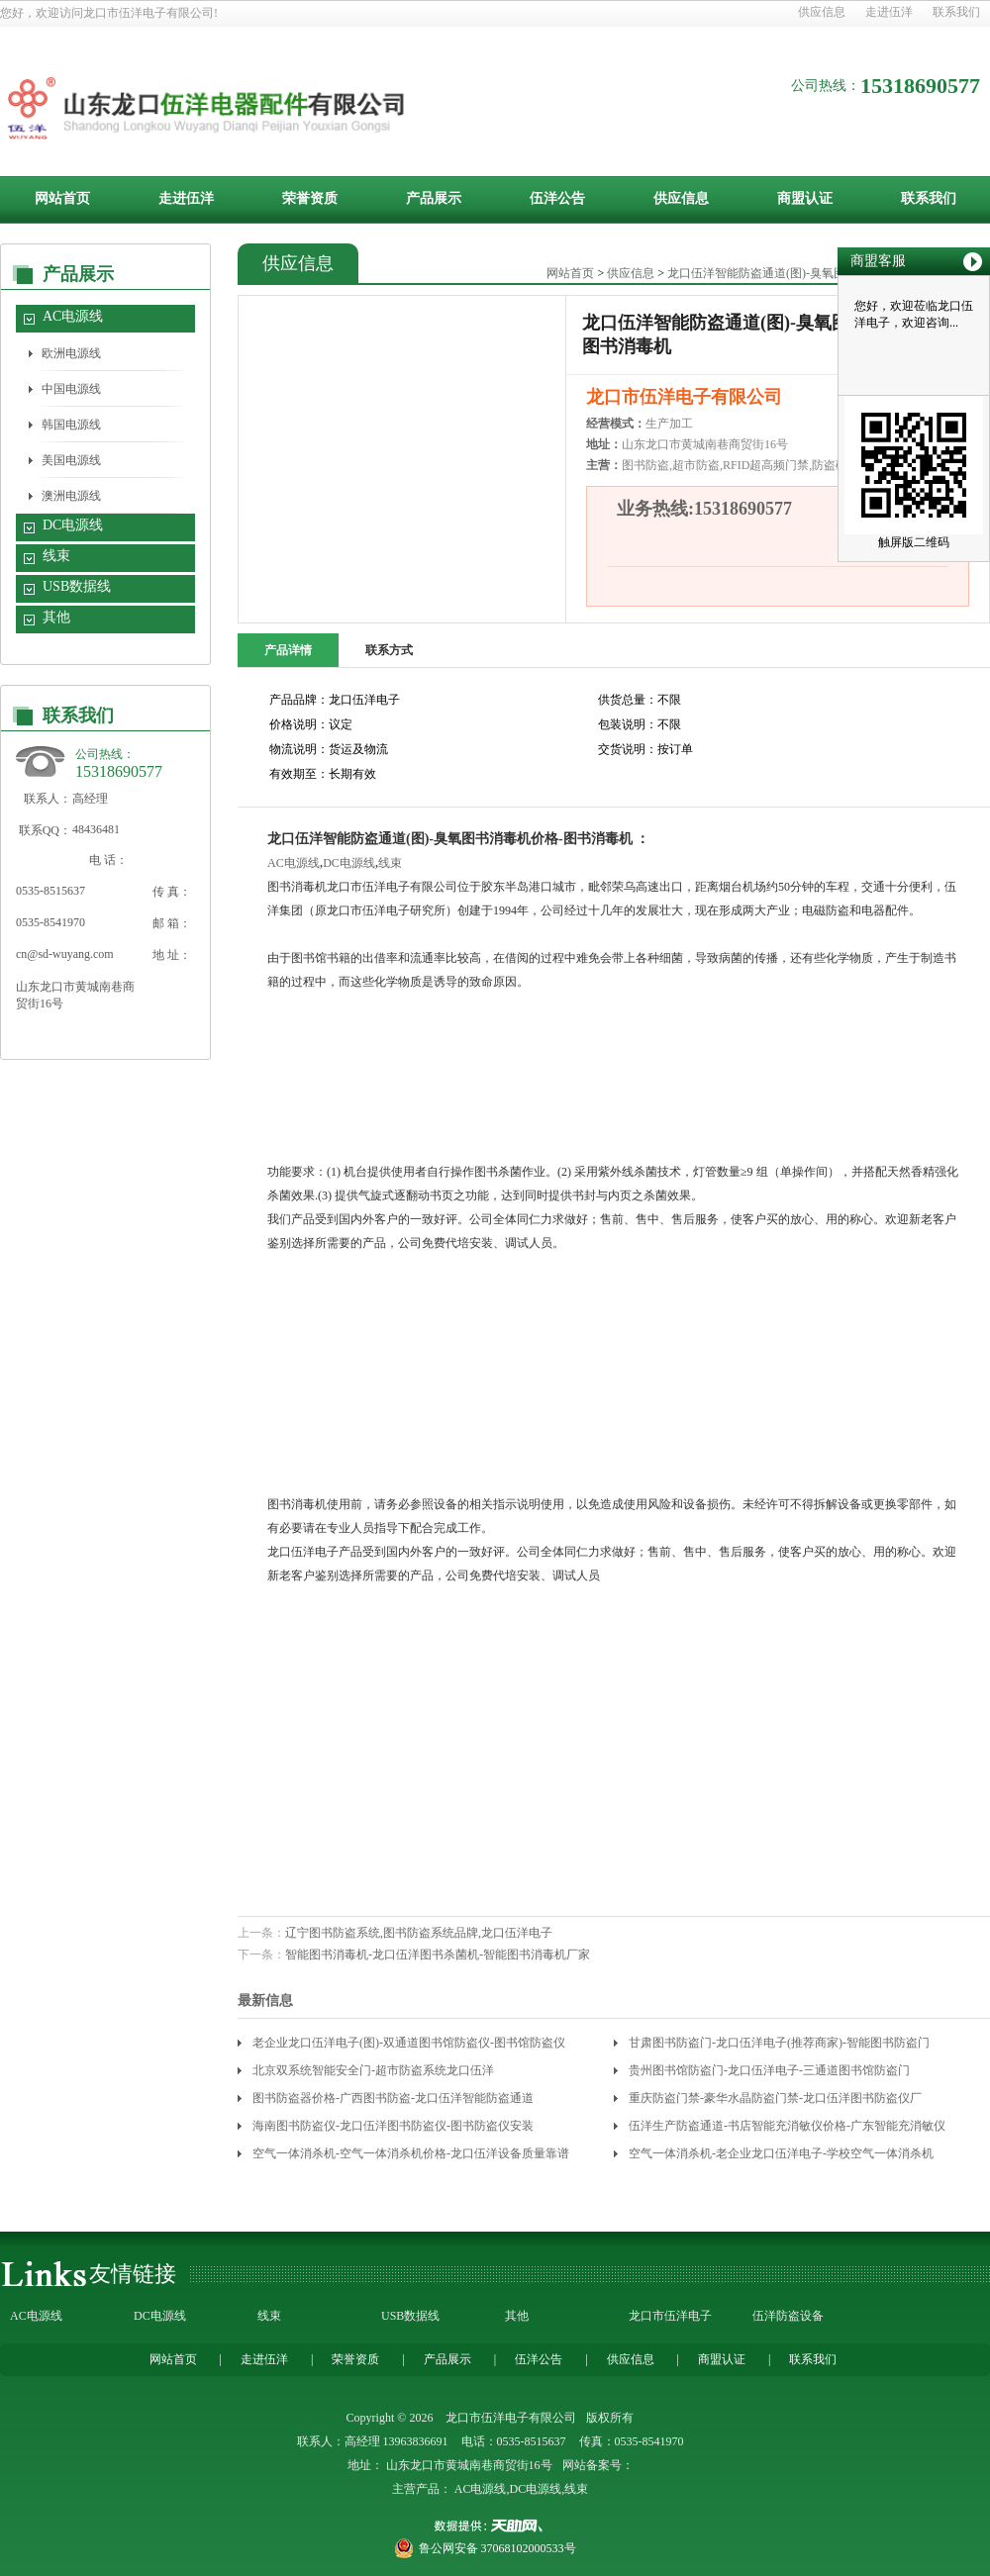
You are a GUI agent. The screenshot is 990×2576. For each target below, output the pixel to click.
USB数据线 (77, 586)
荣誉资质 (310, 198)
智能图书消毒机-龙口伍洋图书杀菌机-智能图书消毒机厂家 (437, 1954)
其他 (56, 617)
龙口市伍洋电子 (670, 2316)
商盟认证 (805, 198)
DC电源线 (73, 525)
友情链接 (132, 2273)
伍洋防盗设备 (788, 2316)
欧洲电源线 (71, 353)
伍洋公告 (557, 198)
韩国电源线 (71, 424)
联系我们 (956, 12)
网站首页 (62, 198)
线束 (56, 555)
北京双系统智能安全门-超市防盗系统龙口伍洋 (373, 2070)
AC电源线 (73, 316)
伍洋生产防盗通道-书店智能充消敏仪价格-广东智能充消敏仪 (787, 2126)
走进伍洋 (889, 12)
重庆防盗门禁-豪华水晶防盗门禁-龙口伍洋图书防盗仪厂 (775, 2098)
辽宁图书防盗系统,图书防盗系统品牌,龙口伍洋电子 (418, 1933)
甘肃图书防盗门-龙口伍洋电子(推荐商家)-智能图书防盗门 (779, 2043)
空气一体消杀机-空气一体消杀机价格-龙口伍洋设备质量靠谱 (410, 2153)
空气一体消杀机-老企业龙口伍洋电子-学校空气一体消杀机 (781, 2153)
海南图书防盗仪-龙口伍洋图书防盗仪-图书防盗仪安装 (393, 2126)
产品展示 (433, 198)
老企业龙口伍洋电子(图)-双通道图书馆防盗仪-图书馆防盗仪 (408, 2043)
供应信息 (821, 12)
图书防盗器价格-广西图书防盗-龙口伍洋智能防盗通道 (393, 2098)
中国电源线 (71, 389)
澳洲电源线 (71, 496)
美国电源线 (71, 460)
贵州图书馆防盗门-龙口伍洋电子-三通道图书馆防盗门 (769, 2070)
